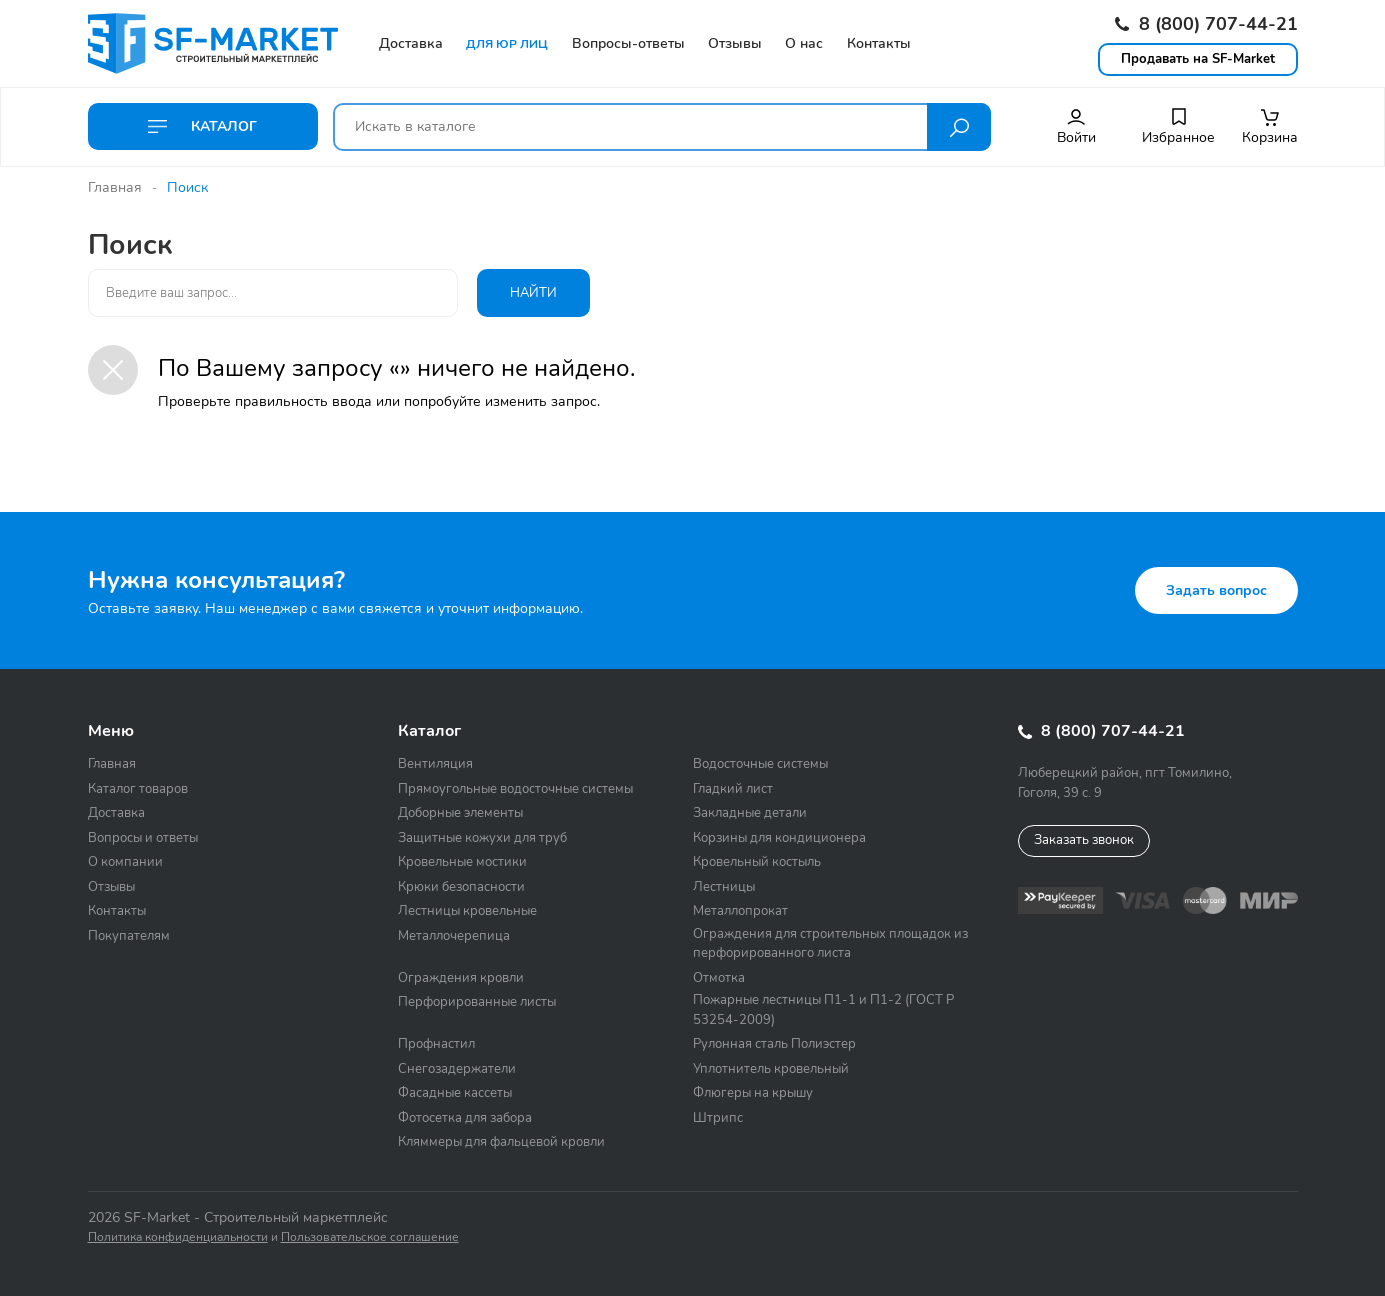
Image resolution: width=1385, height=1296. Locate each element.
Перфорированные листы (477, 1002)
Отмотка (719, 978)
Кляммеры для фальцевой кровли (501, 1142)
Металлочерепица (454, 936)
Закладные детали (750, 813)
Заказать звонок (1084, 840)
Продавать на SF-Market (1198, 59)
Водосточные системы (760, 764)
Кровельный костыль (757, 862)
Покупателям (129, 936)
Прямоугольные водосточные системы (515, 789)
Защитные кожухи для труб (482, 838)
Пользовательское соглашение (370, 1237)
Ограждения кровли (461, 978)
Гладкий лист (733, 789)
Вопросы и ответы (143, 838)
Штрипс (718, 1118)
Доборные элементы (460, 813)
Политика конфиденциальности (178, 1237)
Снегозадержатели (457, 1069)
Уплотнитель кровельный (771, 1069)
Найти (533, 293)
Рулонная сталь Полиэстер (774, 1044)
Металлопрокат (740, 911)
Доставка (116, 813)
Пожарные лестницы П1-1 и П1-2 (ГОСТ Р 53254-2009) (823, 1010)
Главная (115, 187)
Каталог (202, 126)
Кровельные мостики (462, 862)
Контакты (117, 911)
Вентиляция (435, 764)
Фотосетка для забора (465, 1118)
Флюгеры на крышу (753, 1093)
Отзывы (111, 887)
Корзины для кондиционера (779, 838)
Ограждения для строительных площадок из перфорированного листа (830, 944)
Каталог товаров (138, 789)
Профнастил (436, 1044)
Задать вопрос (1216, 590)
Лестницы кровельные (467, 911)
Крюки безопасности (461, 887)
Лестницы (724, 887)
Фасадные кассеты (455, 1093)
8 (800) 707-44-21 (1206, 24)
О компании (125, 862)
